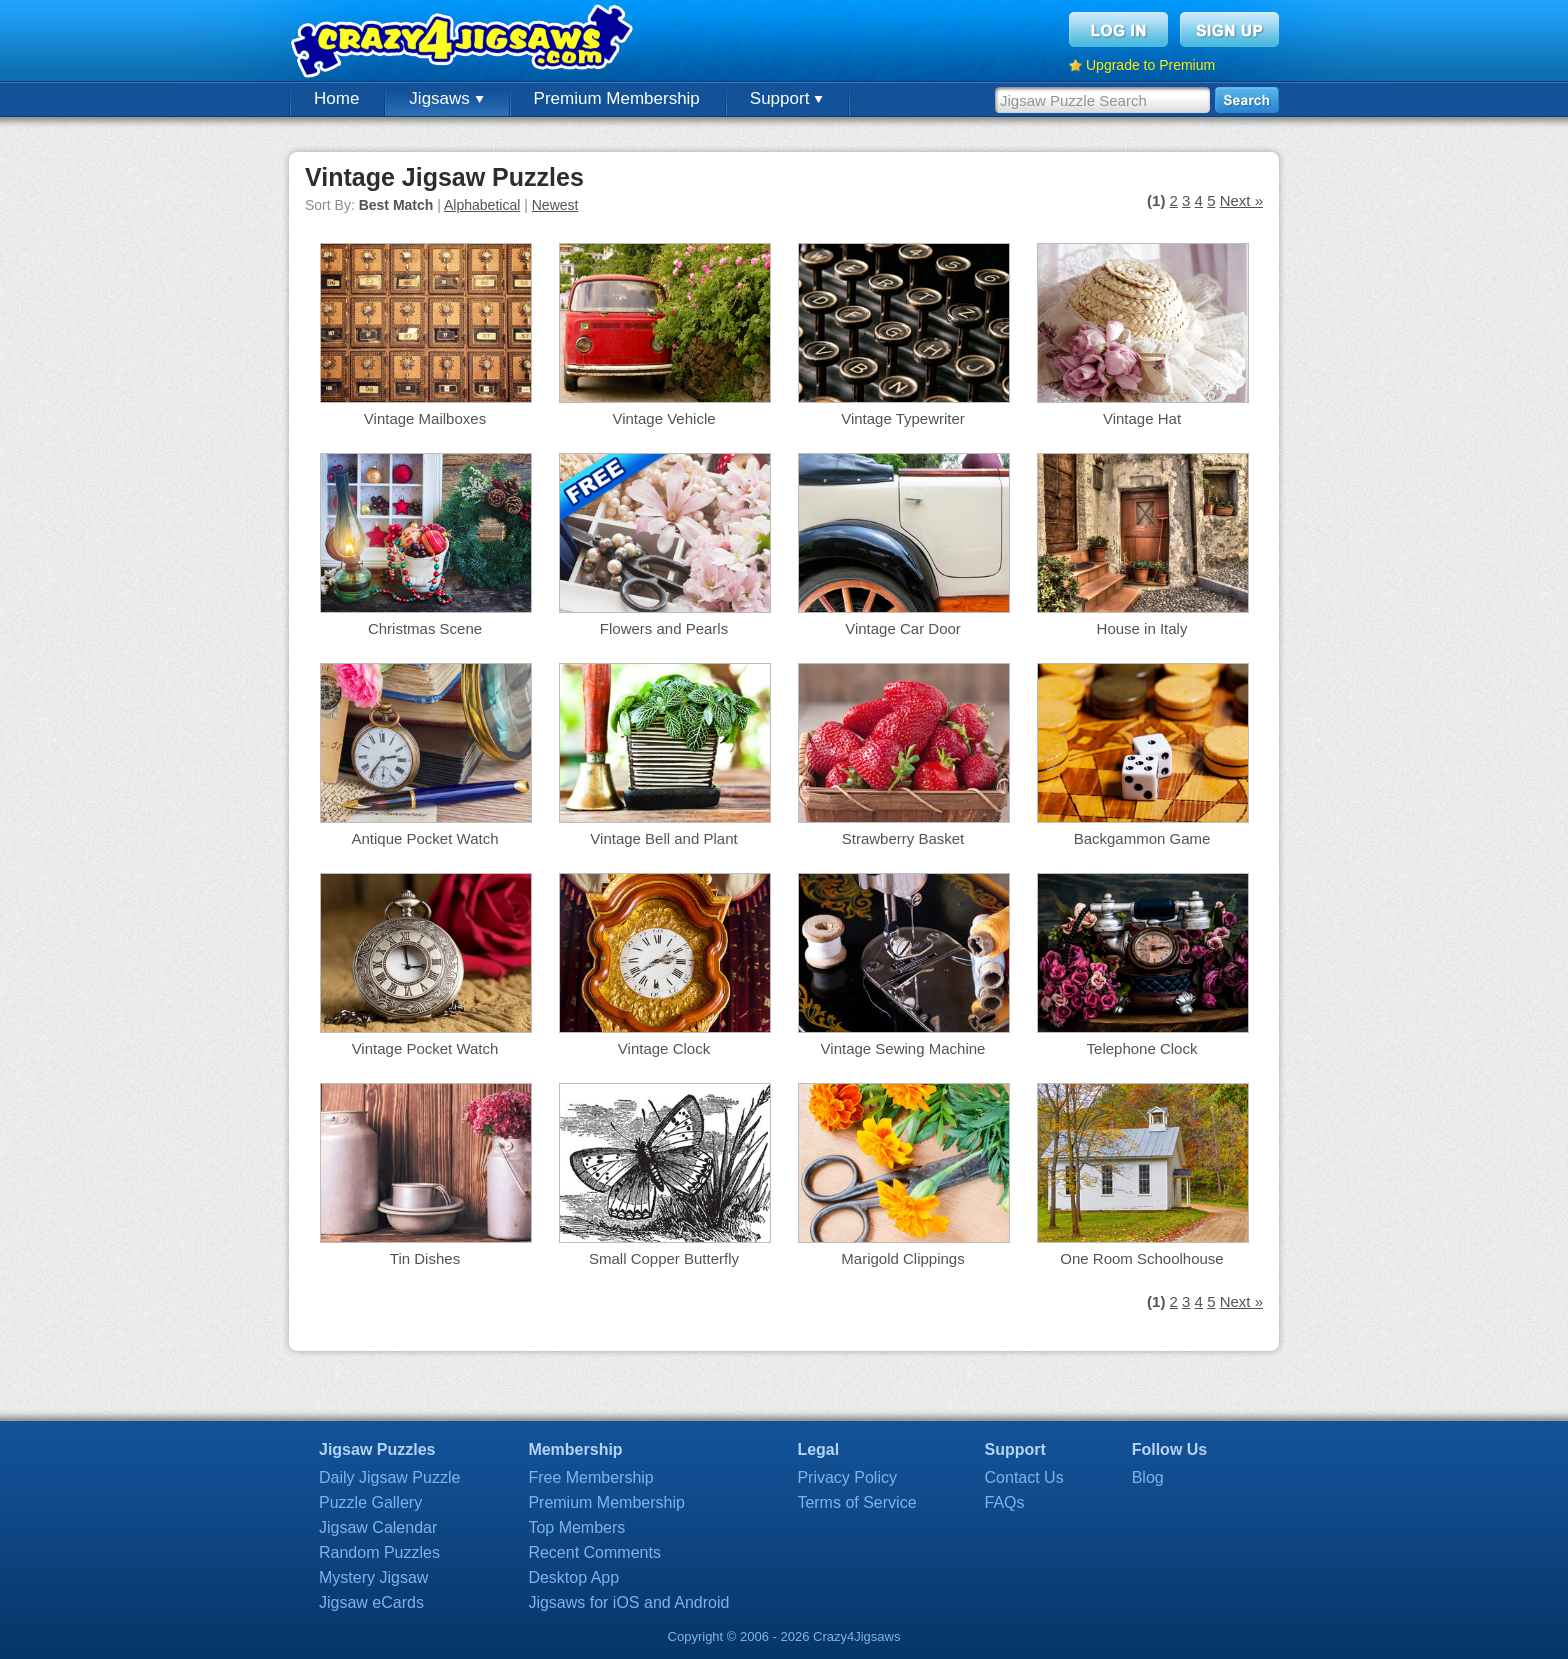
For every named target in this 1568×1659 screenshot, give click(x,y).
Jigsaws (446, 98)
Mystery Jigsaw (373, 1577)
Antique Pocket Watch (424, 838)
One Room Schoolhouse (1141, 1258)
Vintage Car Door (903, 628)
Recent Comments (594, 1552)
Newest (555, 205)
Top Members (576, 1527)
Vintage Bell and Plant (663, 838)
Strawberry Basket (903, 838)
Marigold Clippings (902, 1258)
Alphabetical (482, 205)
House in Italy (1142, 628)
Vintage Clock (664, 1048)
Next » (1241, 200)
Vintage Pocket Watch (425, 1048)
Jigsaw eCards (371, 1602)
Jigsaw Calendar (378, 1527)
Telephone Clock (1142, 1048)
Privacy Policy (847, 1477)
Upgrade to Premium (1150, 65)
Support (786, 98)
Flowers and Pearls (664, 628)
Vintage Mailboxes (425, 418)
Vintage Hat (1142, 418)
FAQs (1005, 1502)
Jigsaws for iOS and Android (628, 1602)
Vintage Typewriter (903, 418)
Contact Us (1024, 1477)
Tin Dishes (425, 1258)
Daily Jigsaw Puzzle (389, 1477)
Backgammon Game (1142, 838)
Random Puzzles (379, 1552)
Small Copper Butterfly (664, 1258)
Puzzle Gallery (370, 1502)
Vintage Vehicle (663, 418)
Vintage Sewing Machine (903, 1048)
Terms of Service (856, 1502)
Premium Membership (617, 98)
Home (336, 98)
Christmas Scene (425, 628)
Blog (1148, 1477)
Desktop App (573, 1577)
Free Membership (590, 1477)
